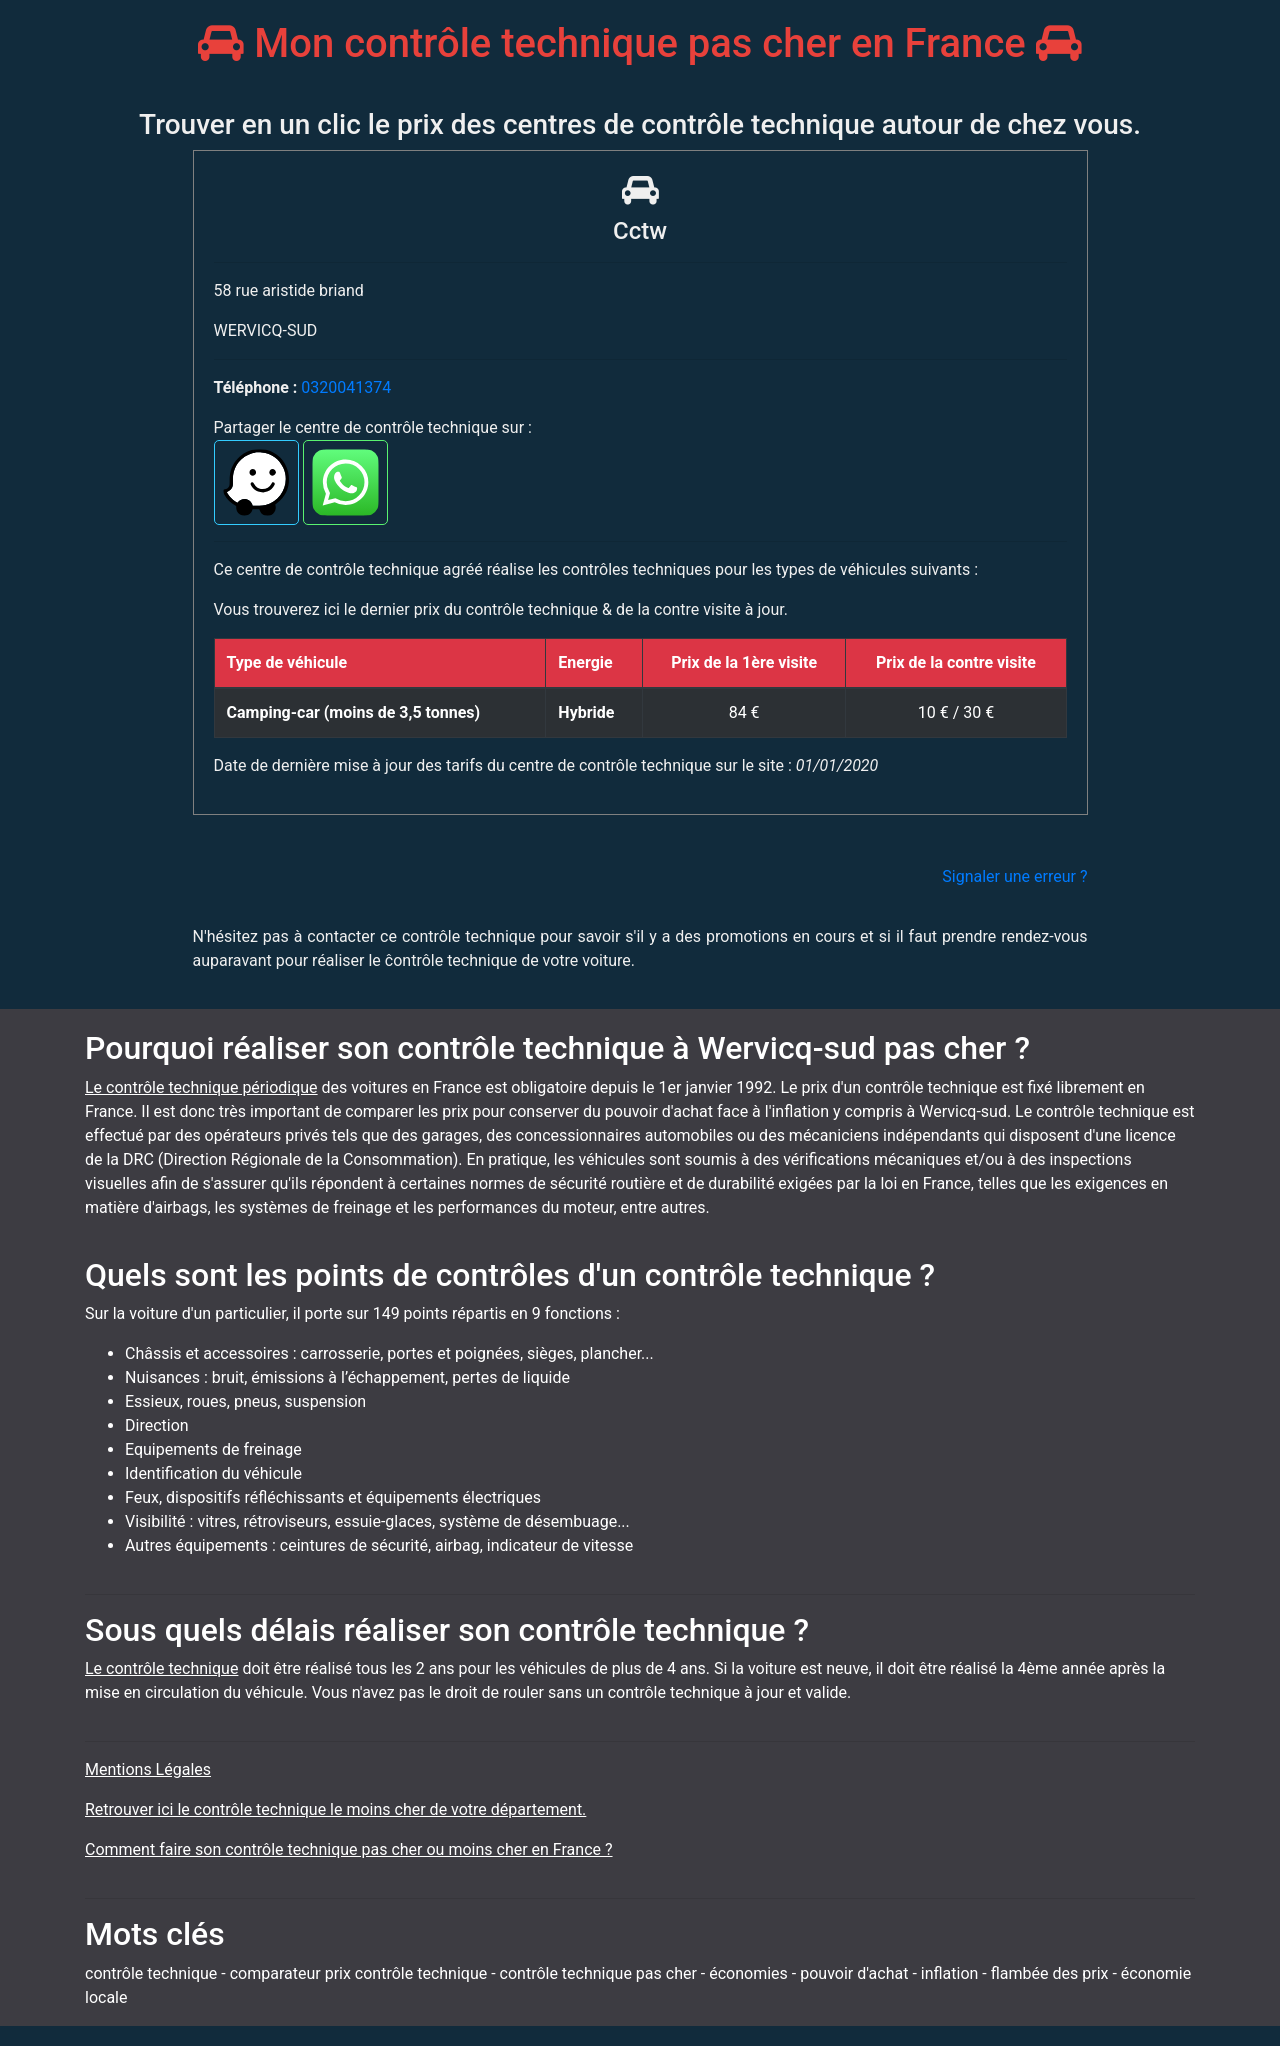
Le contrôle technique (161, 1668)
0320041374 (346, 387)
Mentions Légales (148, 1769)
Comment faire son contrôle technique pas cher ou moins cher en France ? (349, 1849)
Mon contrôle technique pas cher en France (639, 43)
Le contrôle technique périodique (201, 1087)
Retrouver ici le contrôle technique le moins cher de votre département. (335, 1809)
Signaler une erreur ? (1014, 876)
